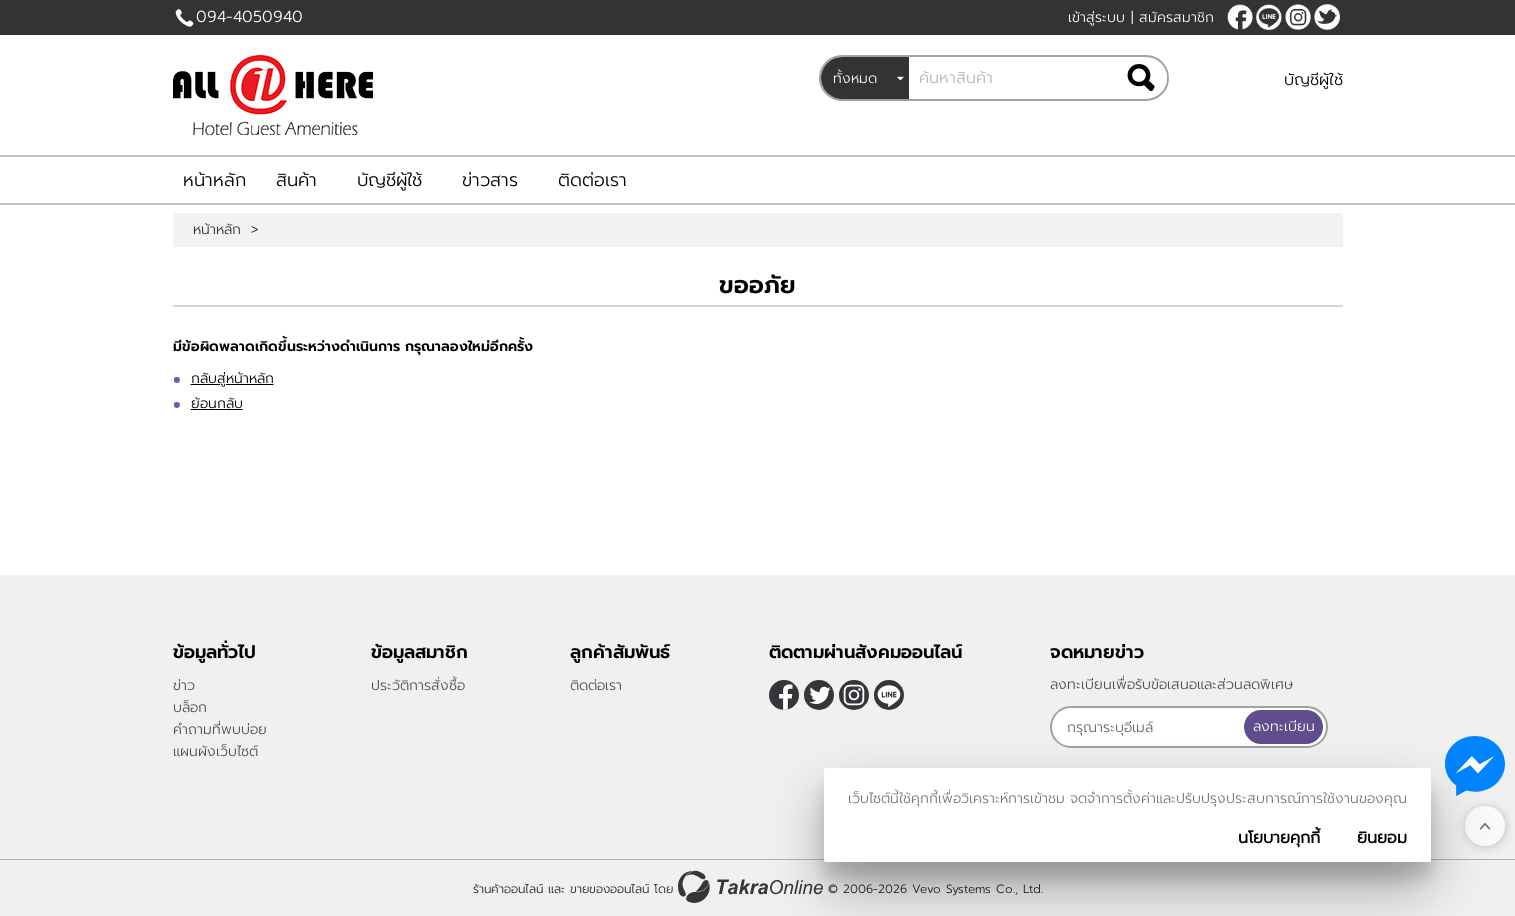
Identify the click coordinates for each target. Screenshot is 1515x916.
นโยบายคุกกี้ (1279, 838)
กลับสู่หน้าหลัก (232, 378)
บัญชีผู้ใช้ (1313, 80)
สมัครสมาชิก (1176, 17)
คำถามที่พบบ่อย (220, 729)
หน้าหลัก (214, 180)
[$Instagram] (1298, 17)
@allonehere (1269, 17)
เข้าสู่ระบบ (1096, 17)
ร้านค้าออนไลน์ (508, 889)
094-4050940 (249, 17)
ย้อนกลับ (217, 403)
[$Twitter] (1327, 17)
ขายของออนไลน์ (609, 889)
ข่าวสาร (490, 180)
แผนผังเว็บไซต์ (215, 751)
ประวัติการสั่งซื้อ (418, 685)
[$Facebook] (1240, 17)
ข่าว (184, 685)
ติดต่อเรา (592, 180)
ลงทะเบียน (1284, 726)
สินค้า (296, 180)
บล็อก (190, 707)
